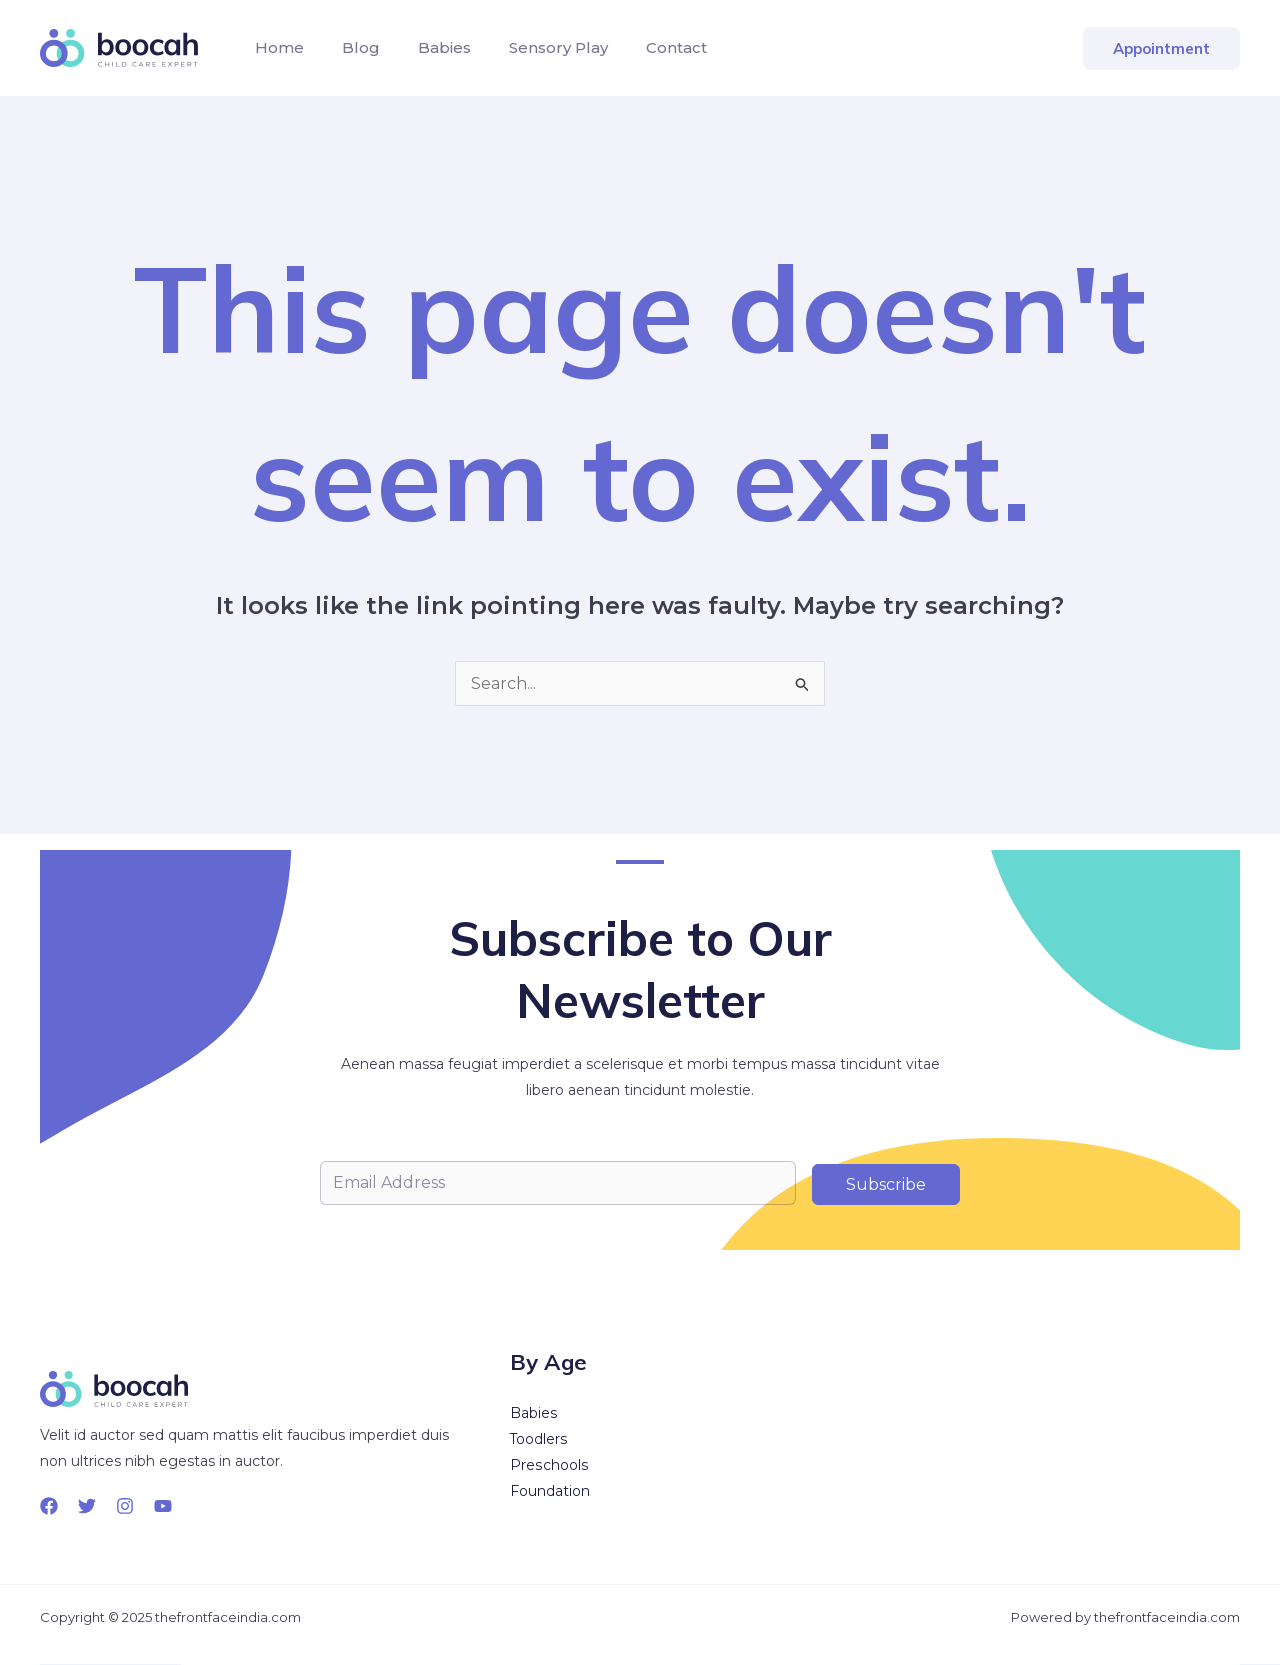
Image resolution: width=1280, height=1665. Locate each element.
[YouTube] (163, 1506)
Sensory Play (537, 47)
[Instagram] (125, 1506)
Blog (352, 47)
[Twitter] (87, 1506)
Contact (649, 47)
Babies (429, 47)
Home (276, 47)
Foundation (550, 1492)
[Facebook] (49, 1506)
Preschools (548, 1466)
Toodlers (539, 1440)
